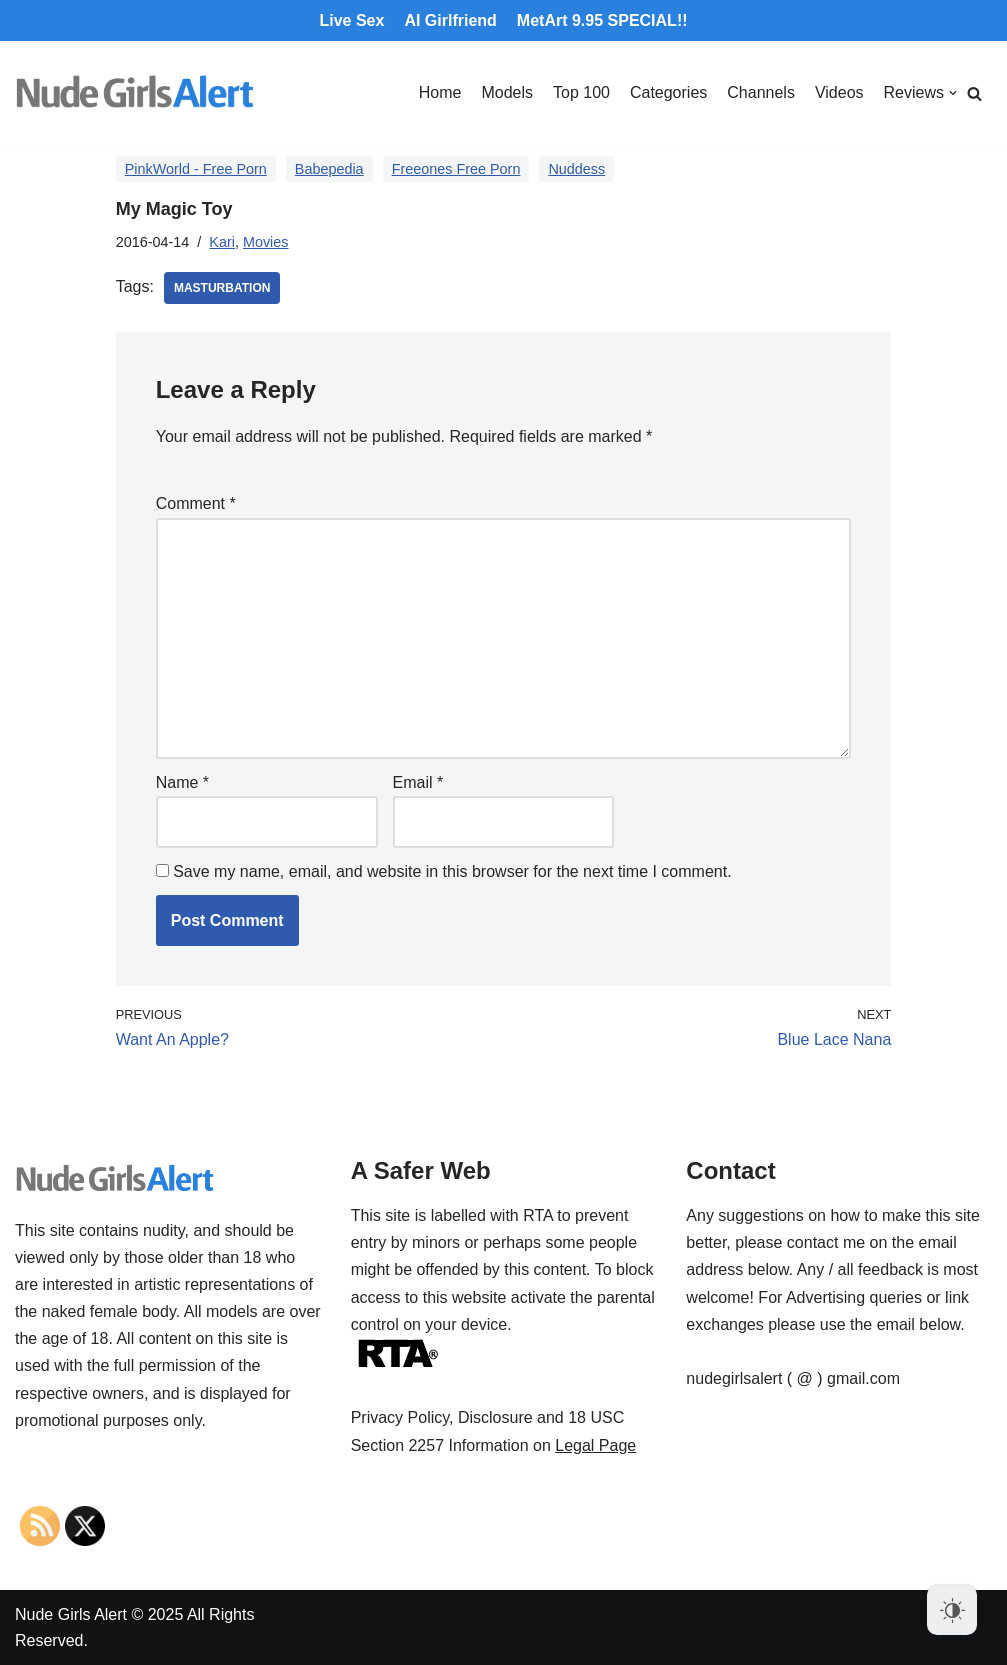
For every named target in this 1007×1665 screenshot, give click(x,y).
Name (182, 782)
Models (507, 92)
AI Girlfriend (450, 20)
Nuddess (576, 169)
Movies (266, 242)
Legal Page (595, 1445)
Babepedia (329, 169)
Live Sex (351, 20)
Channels (761, 92)
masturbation (222, 288)
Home (440, 92)
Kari (222, 242)
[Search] (974, 93)
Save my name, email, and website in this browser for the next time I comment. (452, 871)
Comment (196, 503)
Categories (668, 92)
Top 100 (581, 92)
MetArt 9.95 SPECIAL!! (602, 20)
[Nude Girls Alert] (135, 93)
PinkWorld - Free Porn (196, 169)
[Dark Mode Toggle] (952, 1610)
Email (418, 782)
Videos (839, 92)
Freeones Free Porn (456, 169)
